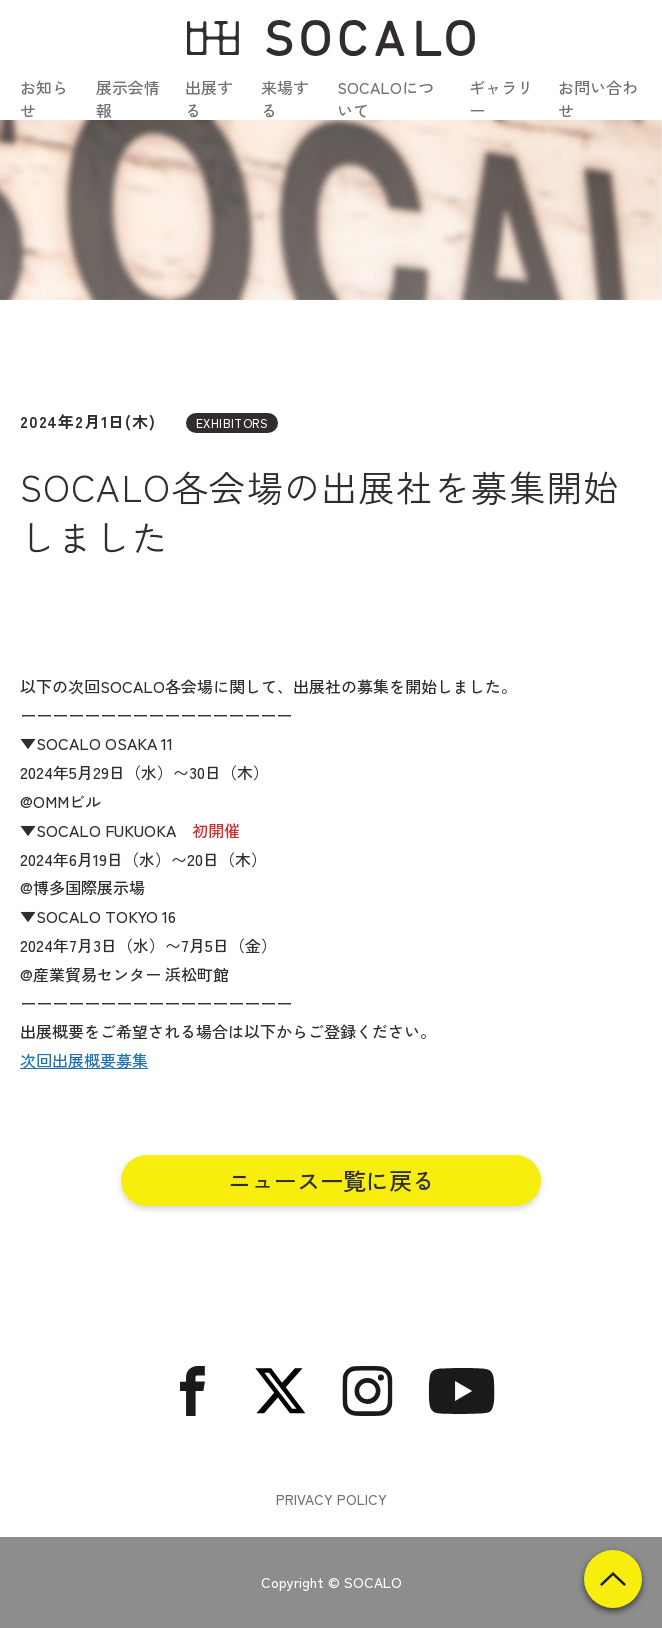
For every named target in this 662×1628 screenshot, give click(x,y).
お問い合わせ (598, 98)
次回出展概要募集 (84, 1060)
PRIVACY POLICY (331, 1499)
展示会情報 (128, 98)
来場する (285, 98)
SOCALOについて (385, 98)
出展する (209, 98)
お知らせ (44, 98)
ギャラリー (501, 98)
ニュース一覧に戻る (331, 1180)
